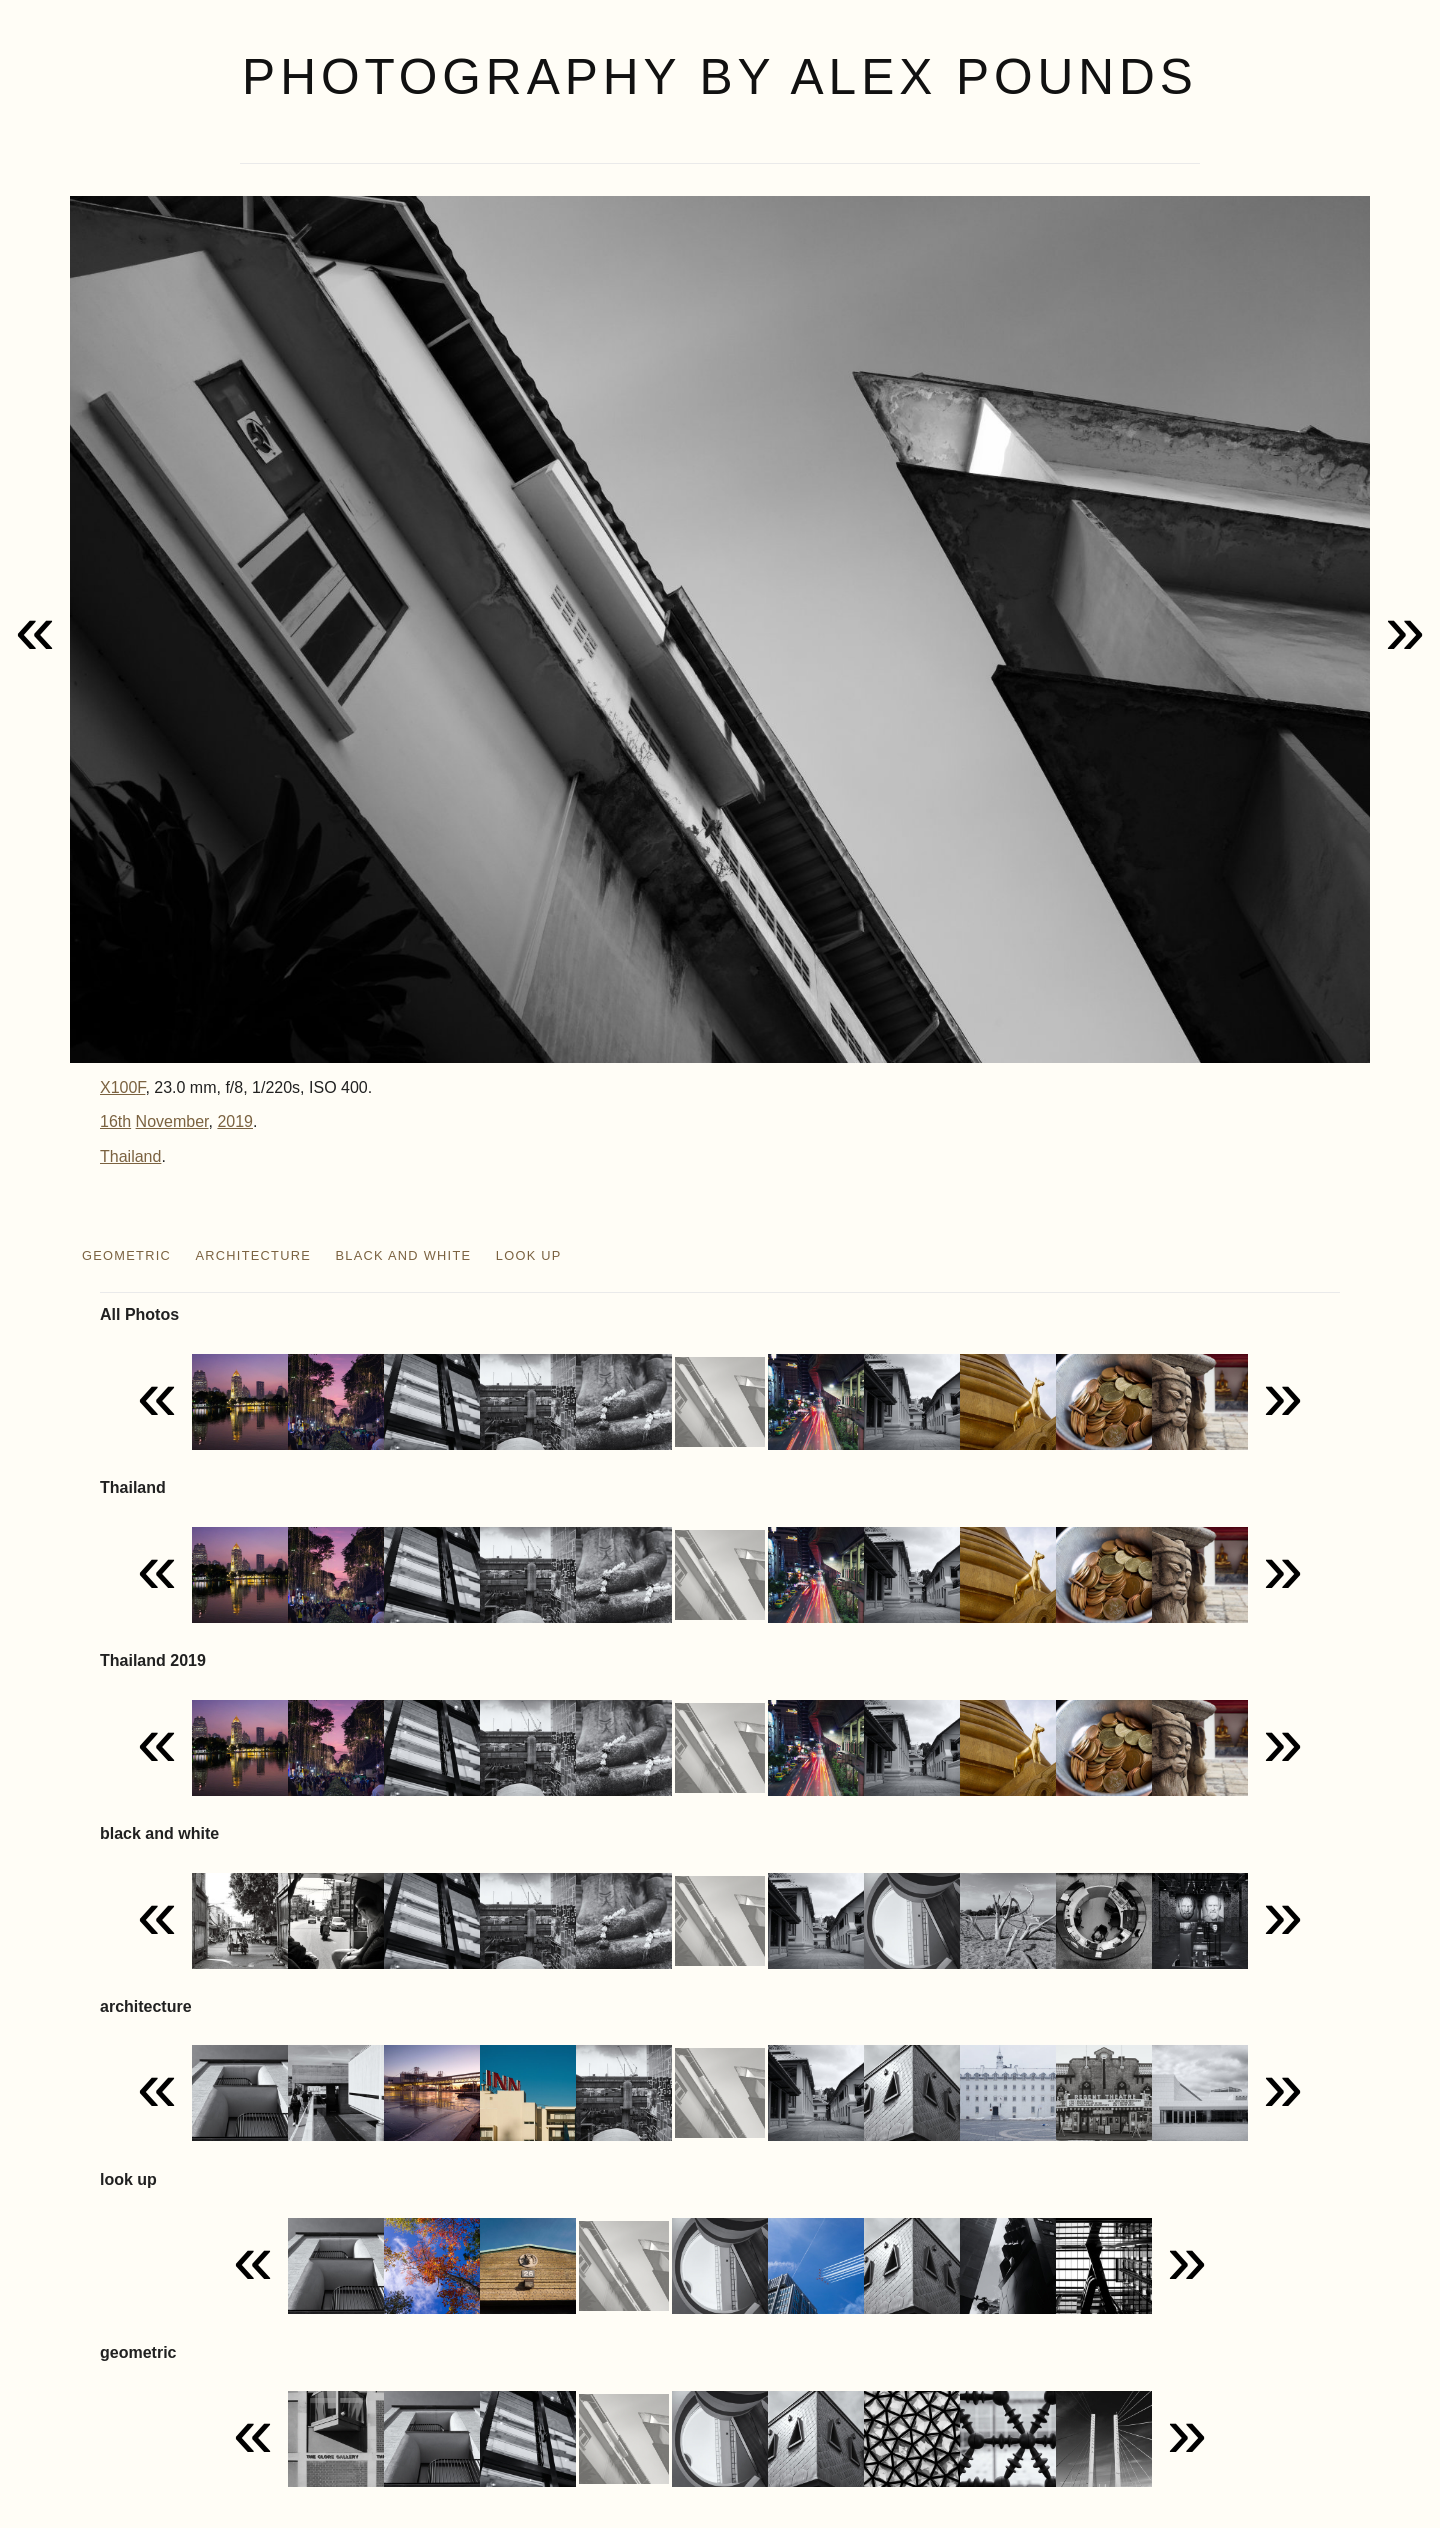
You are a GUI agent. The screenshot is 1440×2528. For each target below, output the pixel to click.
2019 (235, 1121)
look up (529, 1255)
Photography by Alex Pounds (720, 77)
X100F (122, 1087)
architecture (253, 1255)
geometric (126, 1255)
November (172, 1121)
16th (115, 1121)
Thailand (130, 1156)
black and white (404, 1255)
